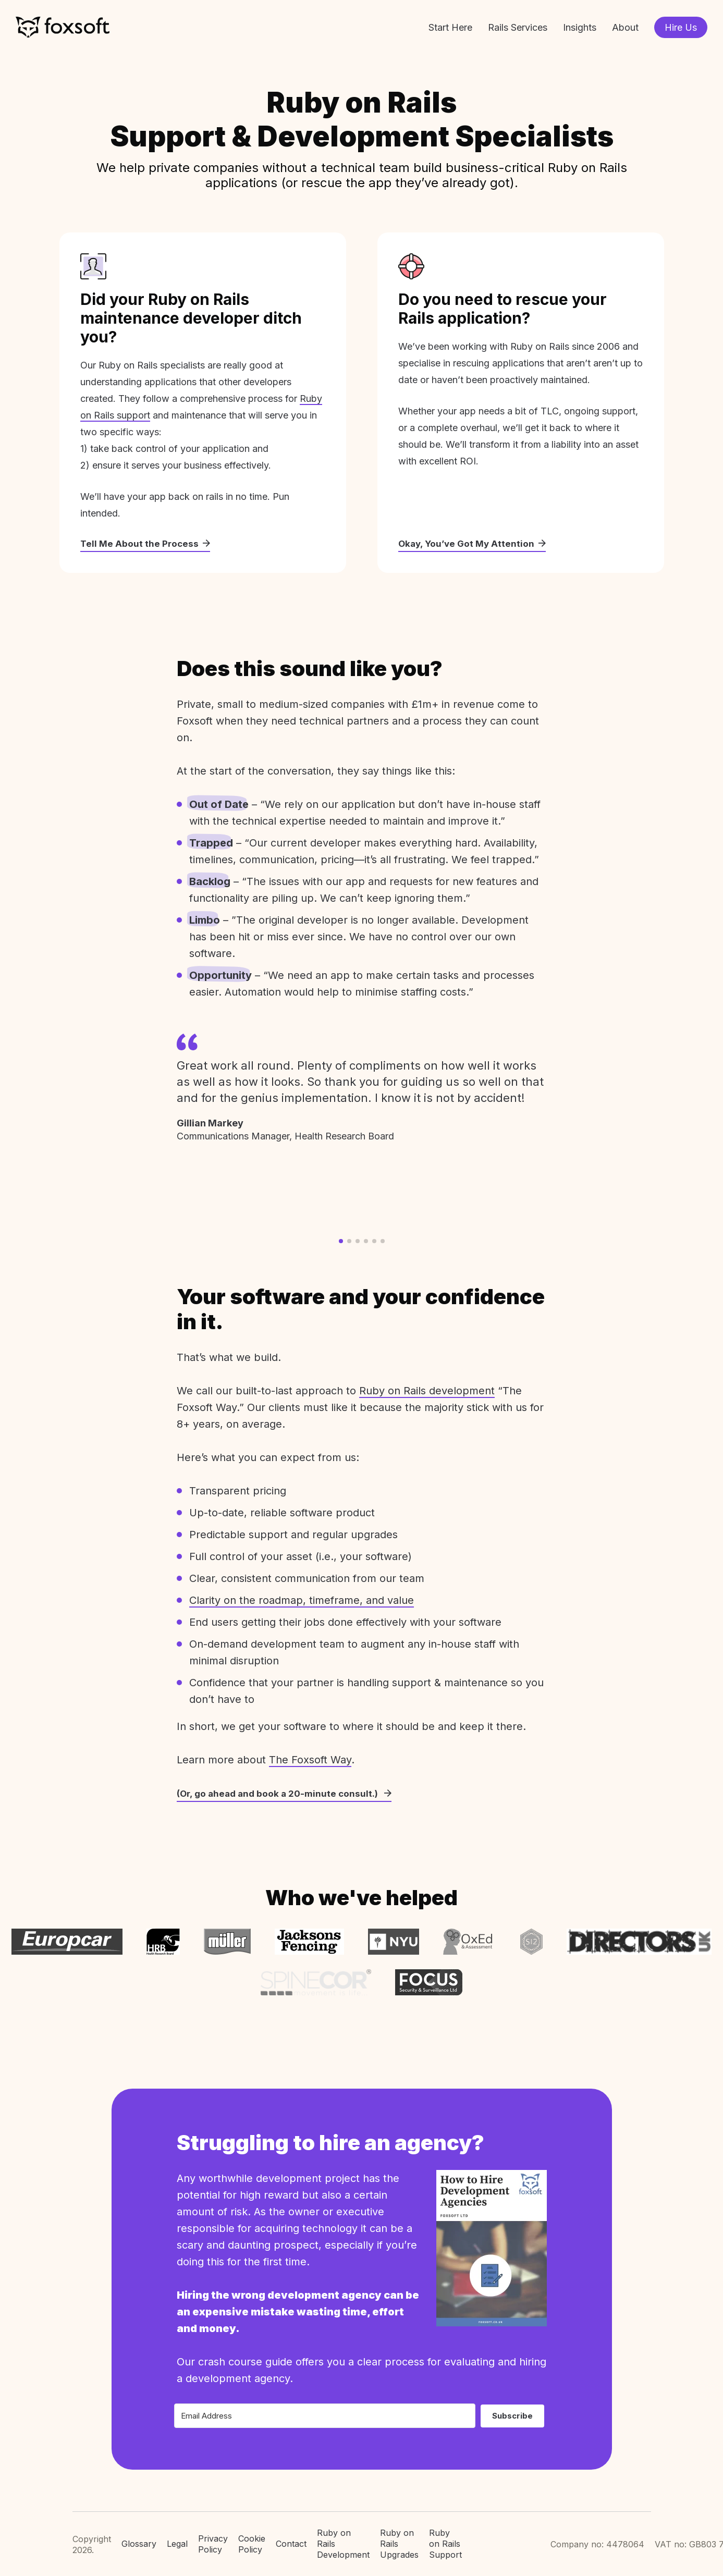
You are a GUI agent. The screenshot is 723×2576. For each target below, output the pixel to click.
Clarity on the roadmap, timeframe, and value (301, 1600)
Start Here (450, 27)
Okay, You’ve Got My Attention (474, 543)
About (625, 27)
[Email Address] (325, 2409)
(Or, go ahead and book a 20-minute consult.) (287, 1793)
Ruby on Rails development (427, 1391)
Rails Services (517, 27)
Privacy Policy (213, 2537)
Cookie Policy (251, 2537)
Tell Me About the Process (146, 543)
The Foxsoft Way (310, 1760)
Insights (579, 27)
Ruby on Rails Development (343, 2537)
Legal (177, 2537)
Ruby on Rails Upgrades (399, 2537)
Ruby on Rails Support (445, 2537)
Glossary (138, 2537)
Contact (291, 2537)
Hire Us (681, 27)
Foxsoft (62, 27)
